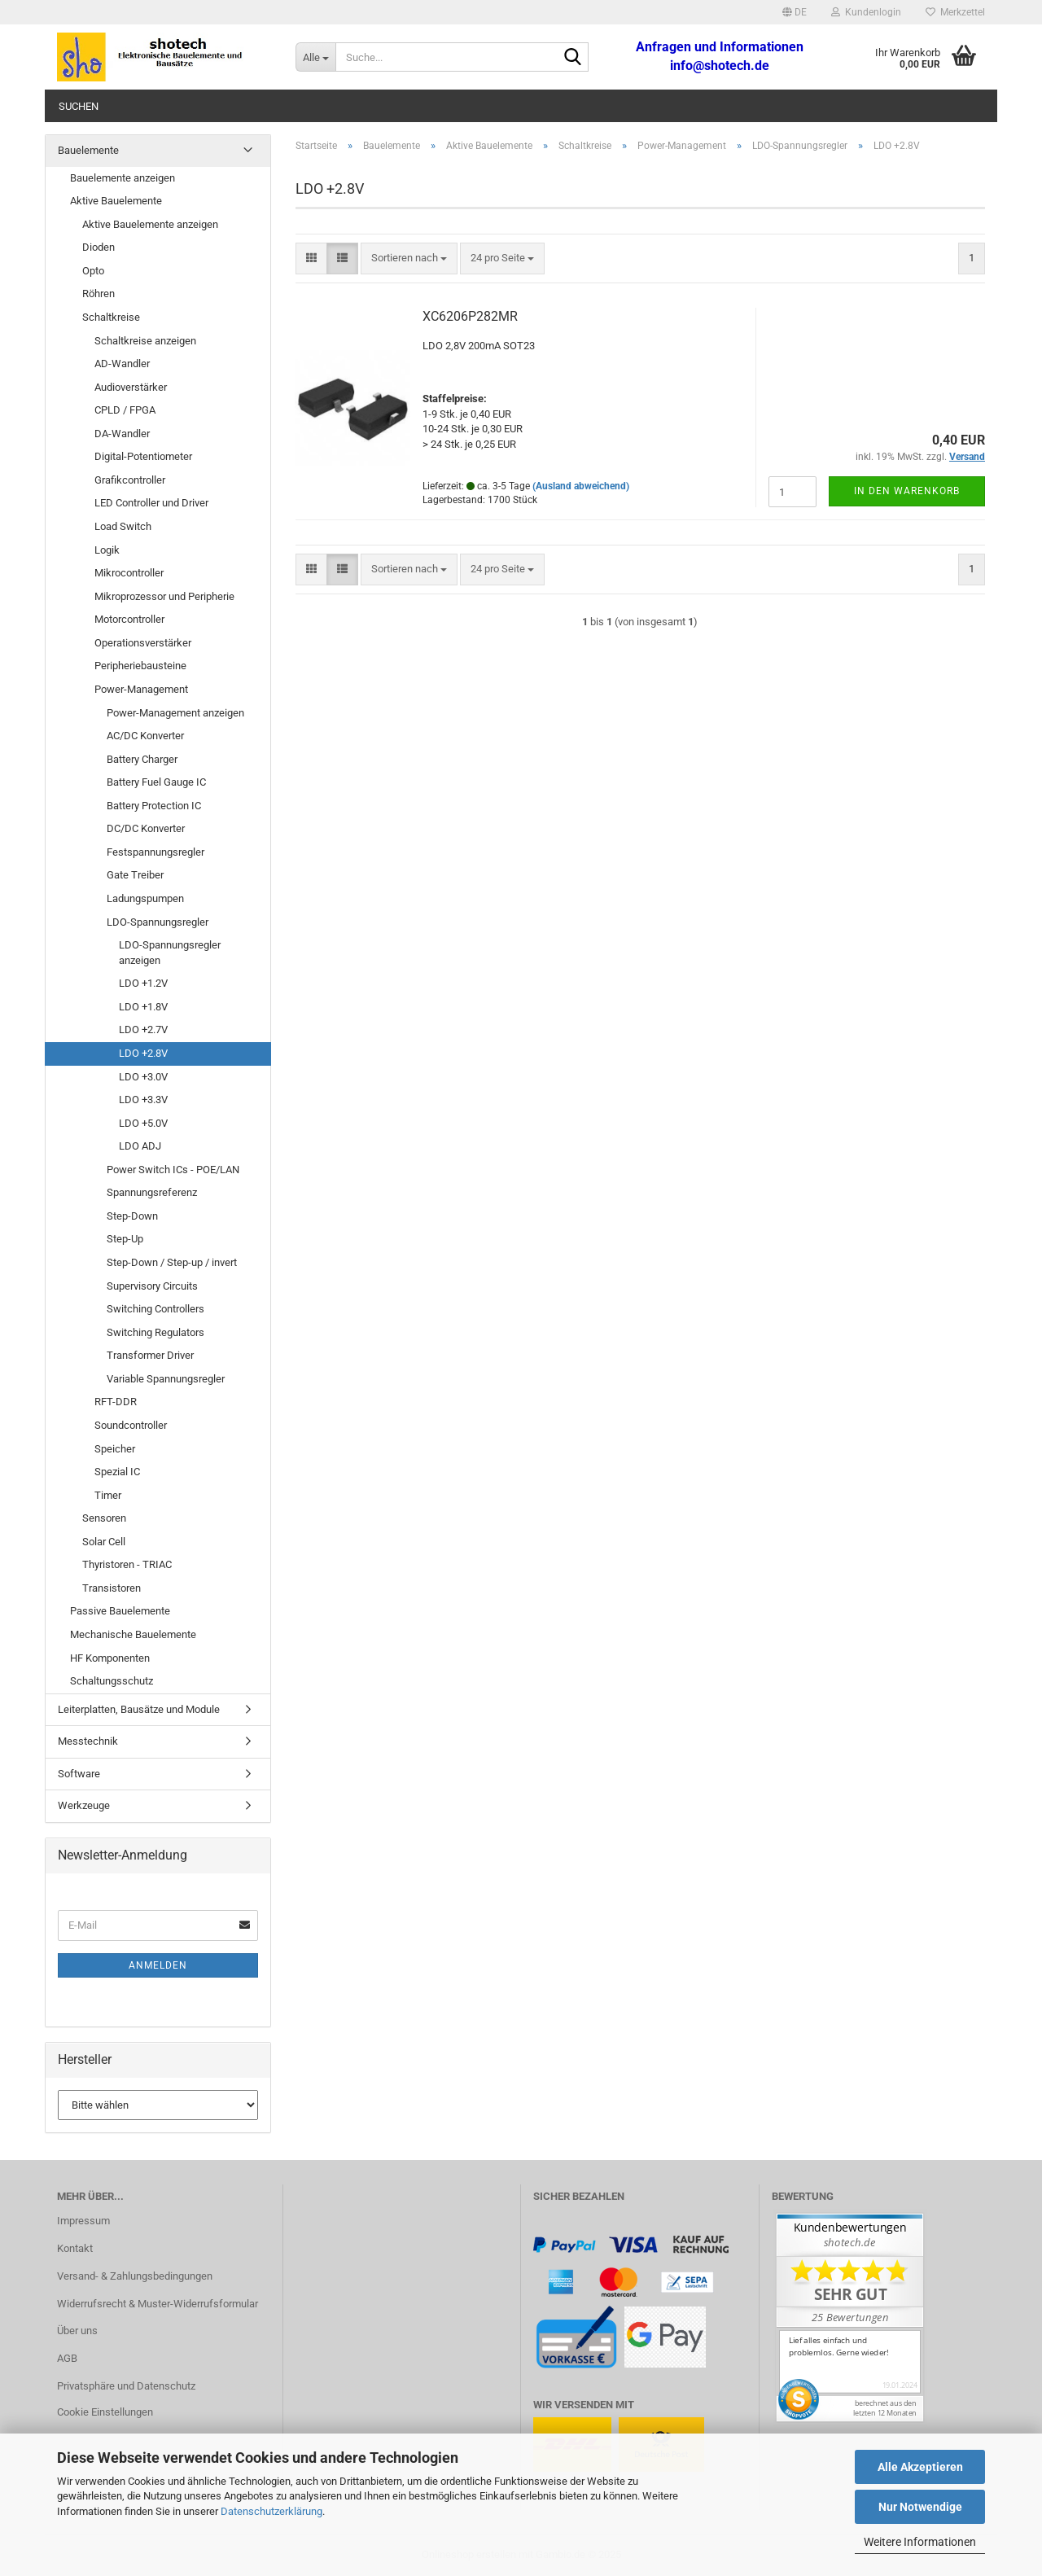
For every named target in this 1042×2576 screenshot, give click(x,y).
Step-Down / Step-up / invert (172, 1262)
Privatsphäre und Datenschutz (126, 2386)
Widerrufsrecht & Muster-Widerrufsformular (157, 2304)
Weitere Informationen (920, 2541)
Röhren (98, 293)
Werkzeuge (84, 1805)
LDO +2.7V (143, 1029)
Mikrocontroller (129, 573)
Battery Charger (142, 759)
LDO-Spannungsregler (157, 922)
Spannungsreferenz (152, 1192)
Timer (107, 1495)
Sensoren (104, 1518)
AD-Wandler (122, 363)
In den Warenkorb (907, 491)
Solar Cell (103, 1542)
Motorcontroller (129, 619)
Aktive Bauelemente (116, 201)
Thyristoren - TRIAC (127, 1564)
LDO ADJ (140, 1146)
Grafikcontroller (129, 480)
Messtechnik (88, 1741)
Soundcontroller (130, 1425)
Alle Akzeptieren (920, 2466)
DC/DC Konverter (146, 828)
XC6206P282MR (470, 316)
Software (79, 1774)
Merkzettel (955, 12)
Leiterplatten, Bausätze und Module (139, 1709)
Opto (93, 271)
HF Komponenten (110, 1658)
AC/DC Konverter (145, 735)
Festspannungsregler (155, 852)
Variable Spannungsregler (166, 1379)
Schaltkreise (111, 317)
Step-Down (132, 1216)
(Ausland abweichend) (580, 486)
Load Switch (122, 526)
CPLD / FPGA (124, 410)
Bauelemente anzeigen (122, 178)
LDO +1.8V (143, 1007)
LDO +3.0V (143, 1077)
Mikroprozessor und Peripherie (164, 596)
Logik (107, 550)
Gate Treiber (135, 875)
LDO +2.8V (143, 1053)
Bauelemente (88, 150)
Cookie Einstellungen (105, 2412)
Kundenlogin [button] (866, 12)
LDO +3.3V (143, 1099)
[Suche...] (315, 57)
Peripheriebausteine (140, 665)
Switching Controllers (155, 1309)
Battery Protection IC (154, 806)
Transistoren (111, 1588)
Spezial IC (117, 1471)
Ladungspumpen (145, 898)
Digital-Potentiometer (143, 456)
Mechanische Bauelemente (133, 1634)
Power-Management (141, 689)
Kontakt (75, 2248)
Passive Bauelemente (120, 1611)
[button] (794, 12)
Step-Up (125, 1239)
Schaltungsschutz (111, 1681)
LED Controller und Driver (151, 503)
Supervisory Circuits (152, 1286)
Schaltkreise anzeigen (145, 341)
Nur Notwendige (920, 2506)
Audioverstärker (130, 387)
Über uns (77, 2330)
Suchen (79, 106)
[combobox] (409, 258)
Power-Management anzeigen (175, 713)
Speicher (114, 1449)
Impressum (83, 2221)
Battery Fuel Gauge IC (156, 782)
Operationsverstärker (142, 643)
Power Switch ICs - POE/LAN (173, 1169)
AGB (67, 2358)
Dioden (98, 247)
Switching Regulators (155, 1332)
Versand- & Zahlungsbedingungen (134, 2276)
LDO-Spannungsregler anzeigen (170, 952)
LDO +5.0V (143, 1123)
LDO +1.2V (143, 983)
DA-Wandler (122, 433)
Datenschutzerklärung (271, 2511)
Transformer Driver (150, 1355)
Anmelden (158, 1965)
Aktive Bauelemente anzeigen (150, 224)
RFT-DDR (115, 1401)
